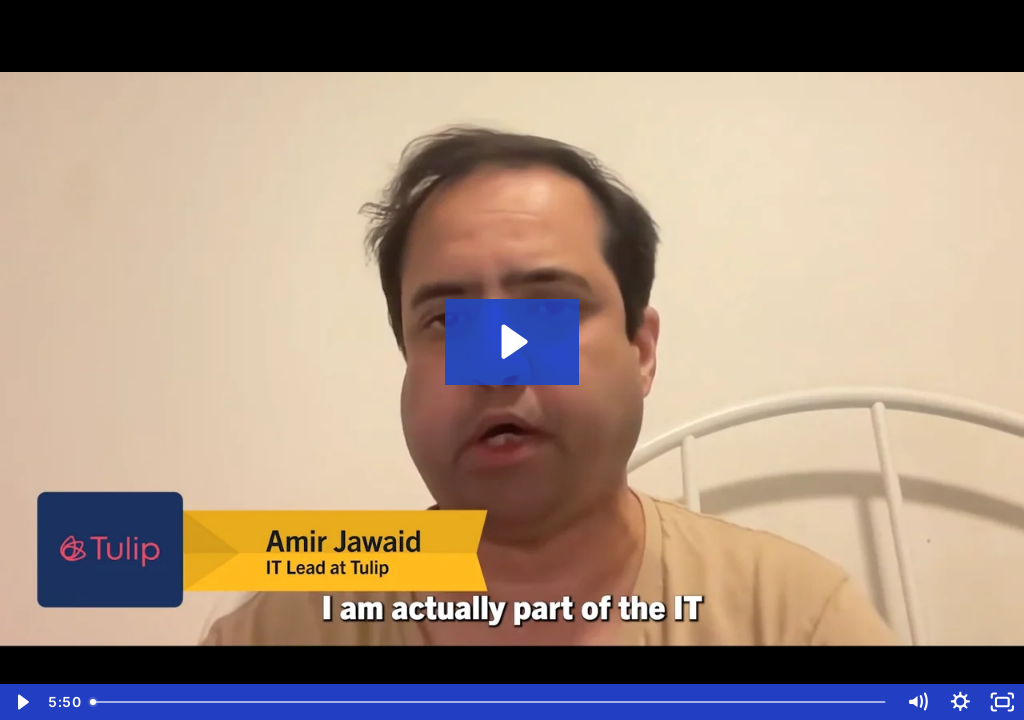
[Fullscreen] (1002, 702)
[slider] (489, 702)
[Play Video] (21, 702)
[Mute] (917, 702)
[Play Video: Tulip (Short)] (511, 341)
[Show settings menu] (960, 702)
